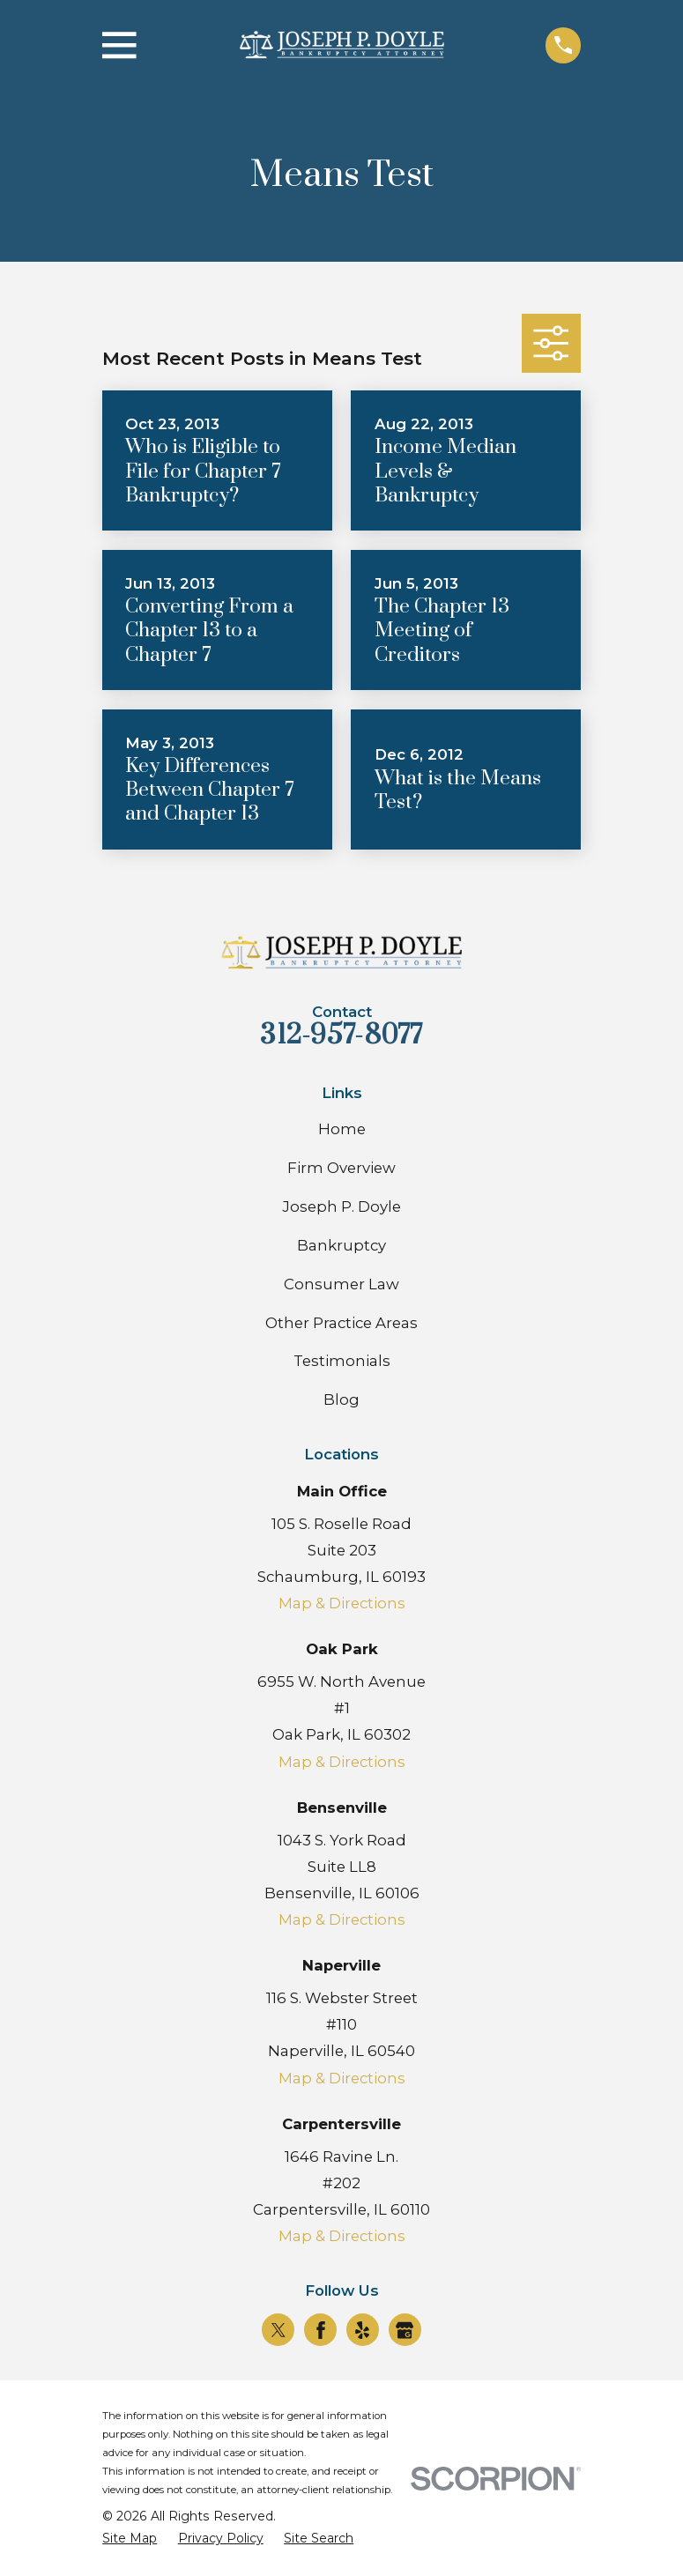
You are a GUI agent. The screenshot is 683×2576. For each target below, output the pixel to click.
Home (342, 1129)
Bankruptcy (341, 1245)
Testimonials (341, 1361)
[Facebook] (321, 2330)
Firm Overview (341, 1168)
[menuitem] (129, 2539)
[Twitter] (278, 2330)
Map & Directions (341, 1603)
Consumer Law (341, 1284)
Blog (341, 1399)
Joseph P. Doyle (341, 1206)
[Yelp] (362, 2330)
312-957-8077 (341, 1035)
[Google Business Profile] (404, 2330)
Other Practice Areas (341, 1323)
